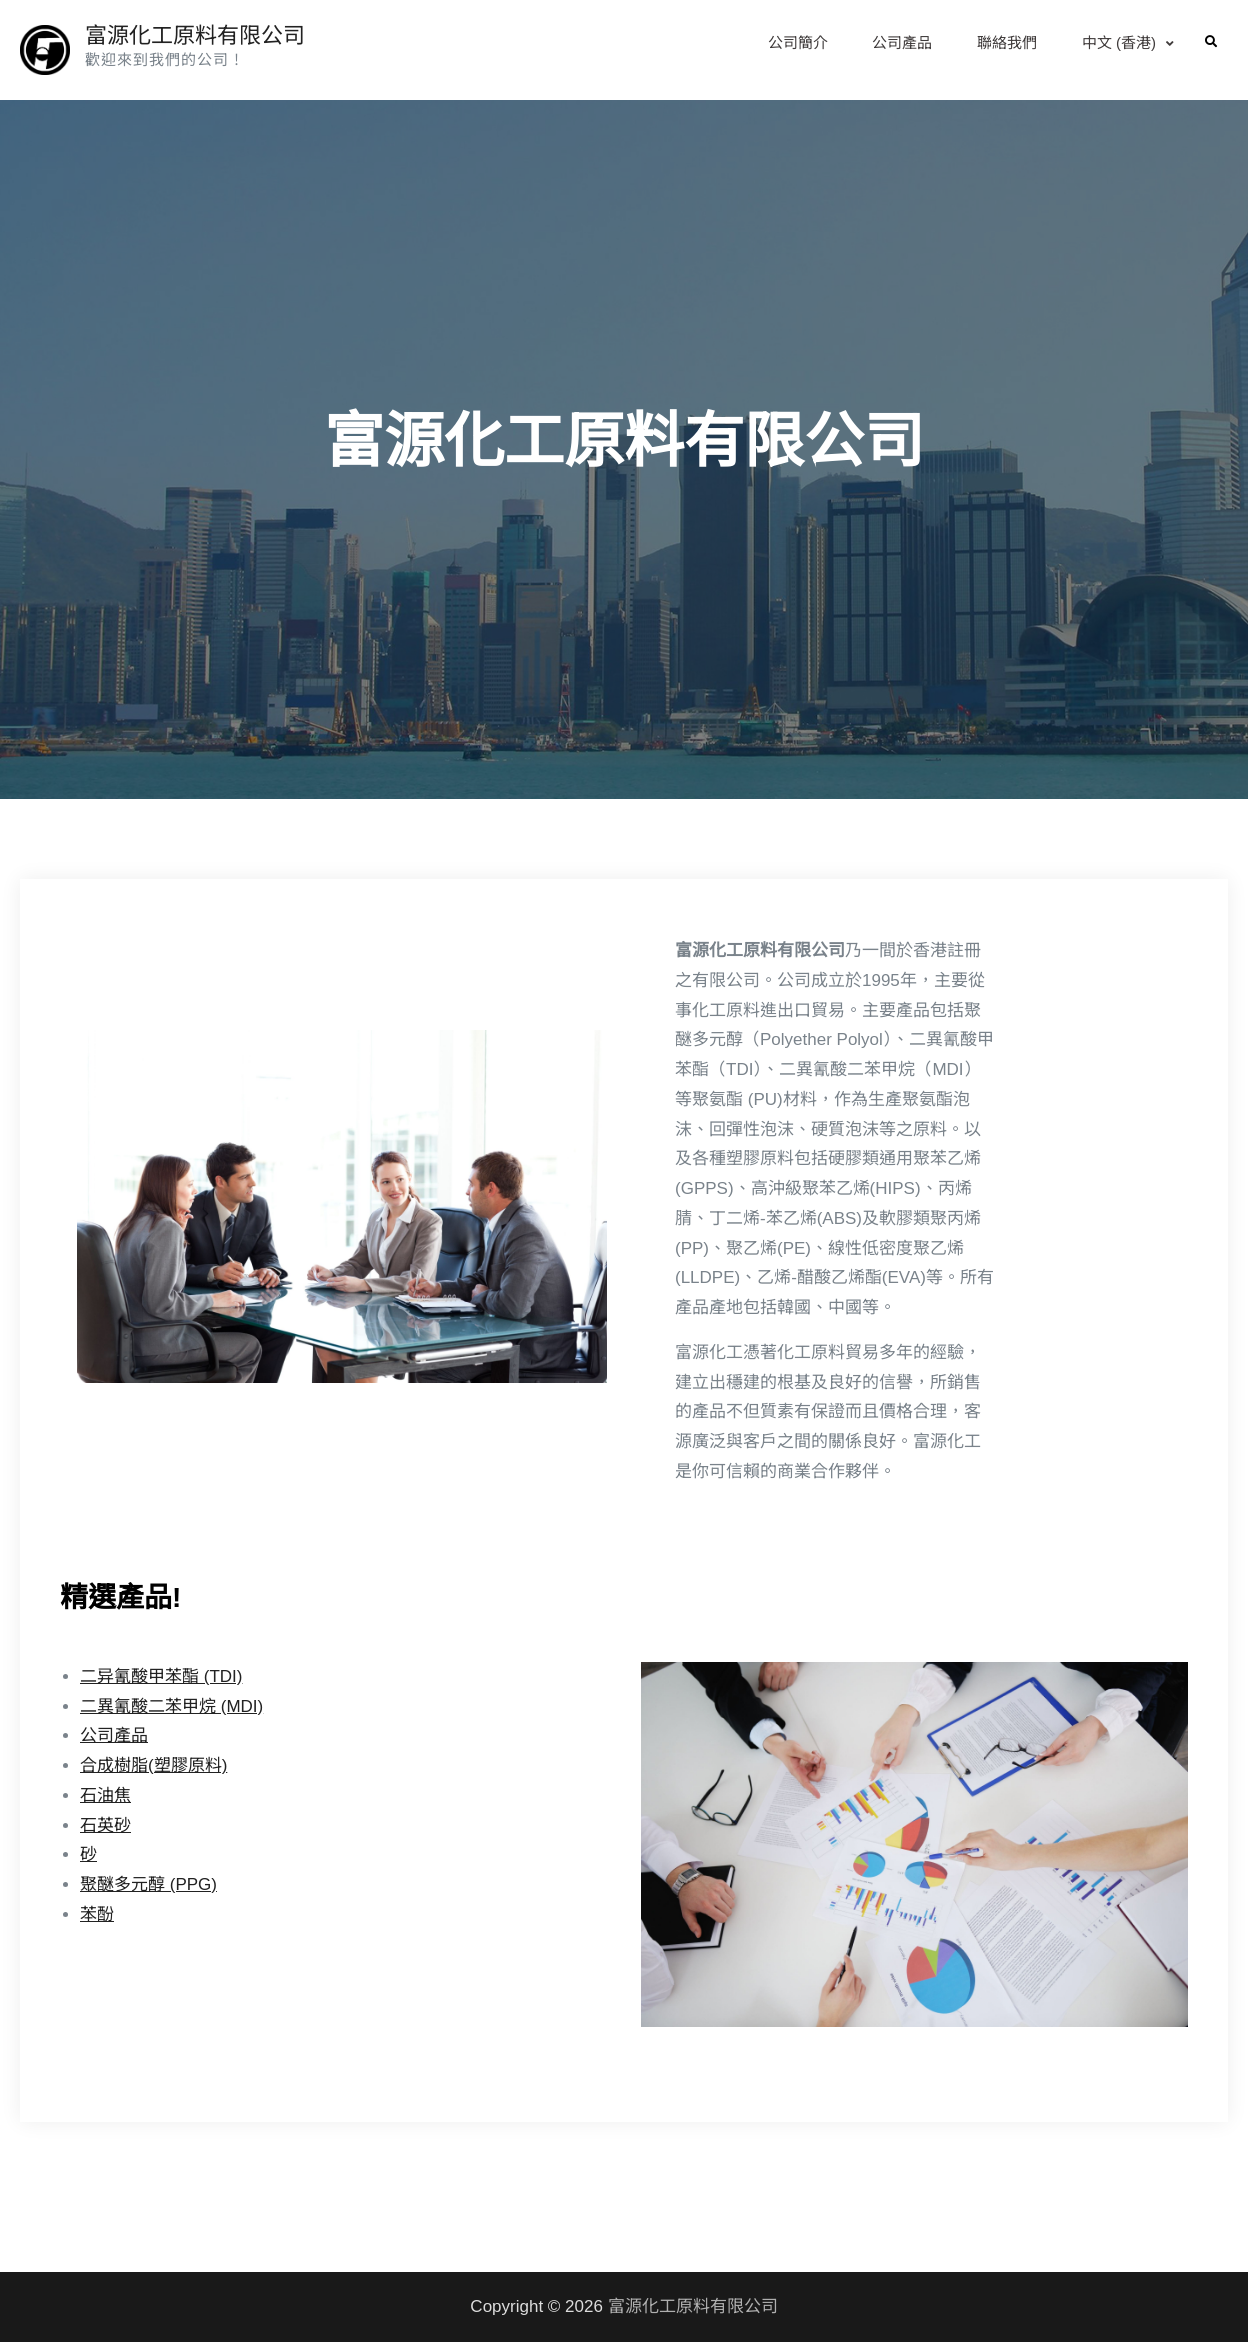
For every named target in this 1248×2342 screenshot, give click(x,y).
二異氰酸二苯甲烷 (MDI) (171, 1706)
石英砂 (105, 1825)
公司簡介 (798, 42)
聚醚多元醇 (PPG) (148, 1884)
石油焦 (105, 1795)
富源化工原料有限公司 (195, 35)
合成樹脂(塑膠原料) (153, 1765)
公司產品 (902, 42)
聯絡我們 (1007, 42)
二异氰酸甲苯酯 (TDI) (161, 1676)
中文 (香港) (1119, 42)
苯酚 (97, 1914)
